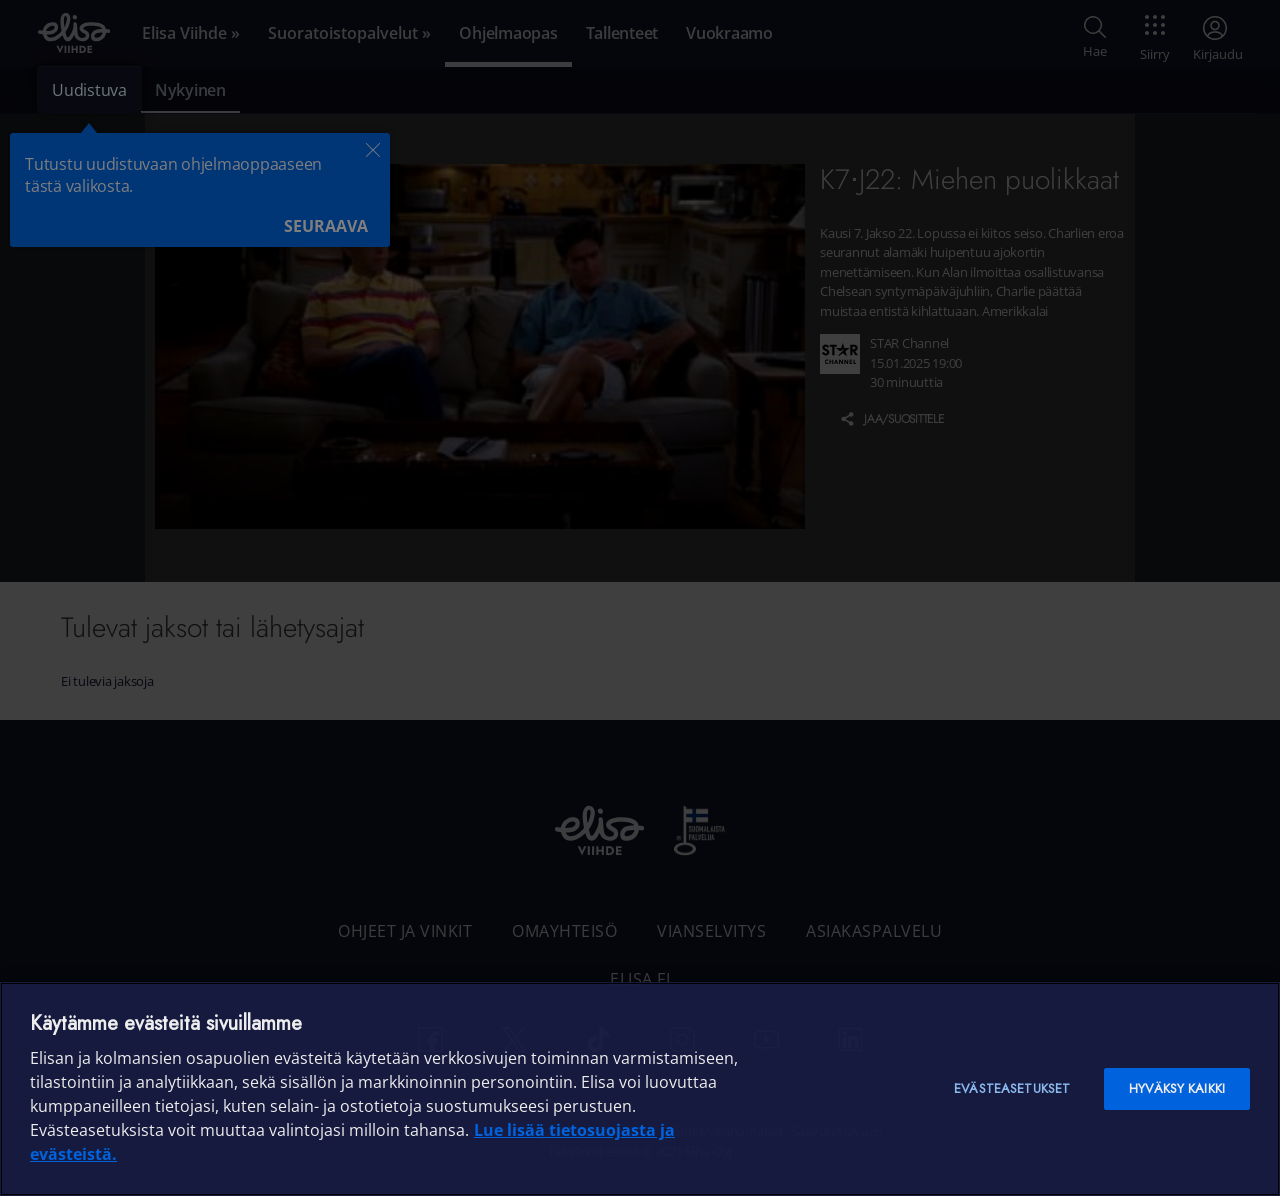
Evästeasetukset (1012, 1088)
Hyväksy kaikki (1177, 1088)
